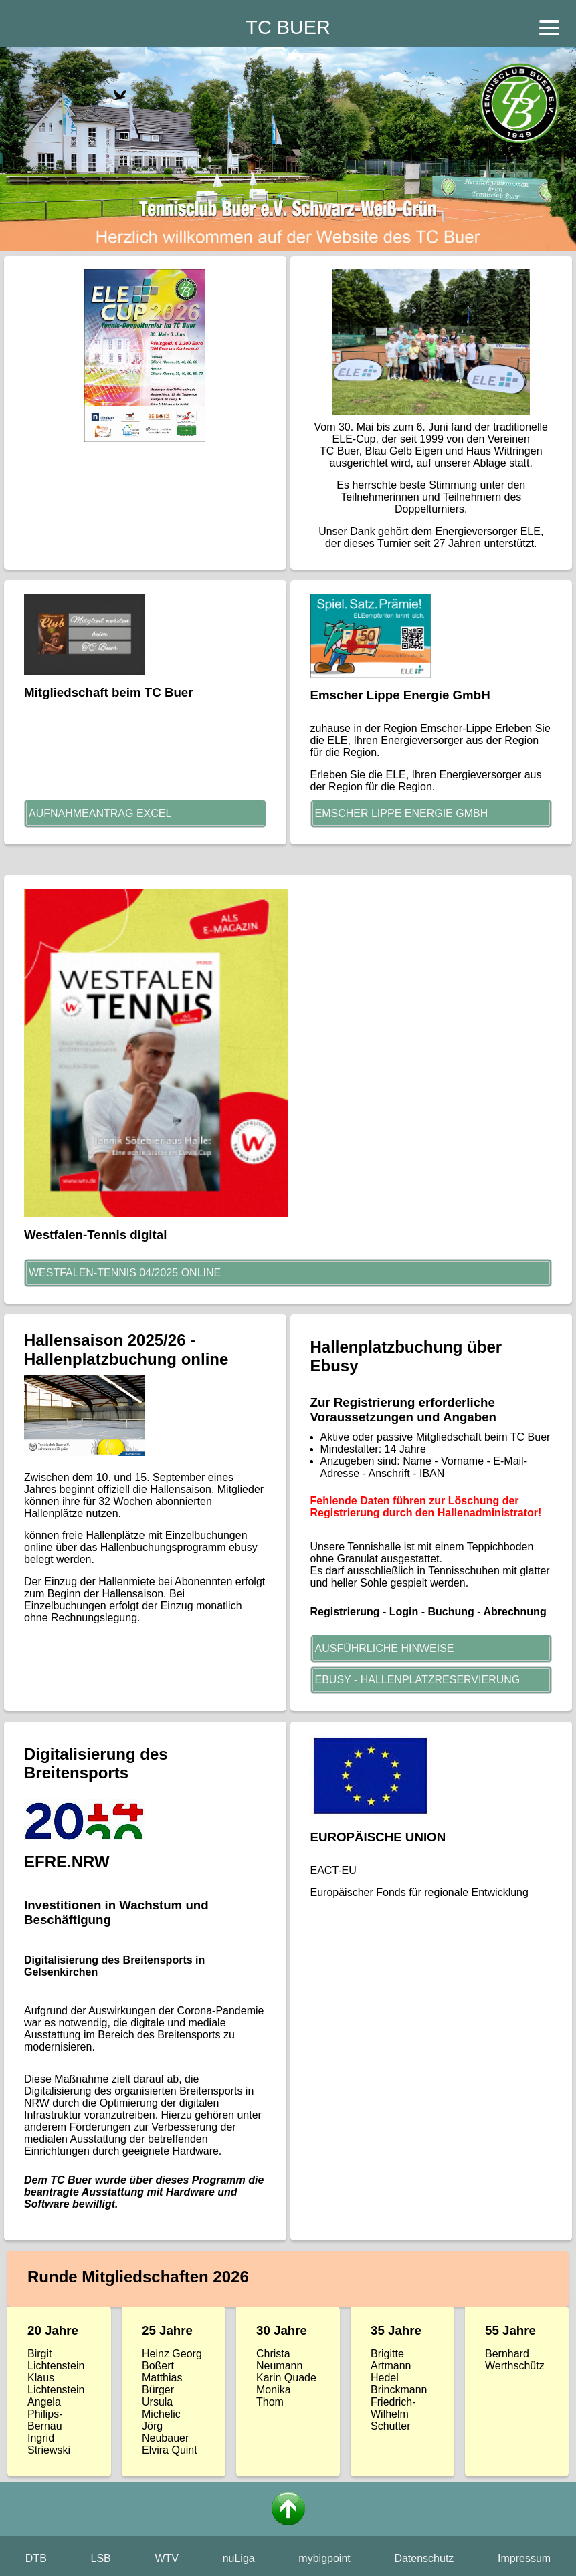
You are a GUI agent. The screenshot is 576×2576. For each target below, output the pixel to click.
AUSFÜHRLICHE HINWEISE (384, 1648)
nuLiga (239, 2558)
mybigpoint (324, 2558)
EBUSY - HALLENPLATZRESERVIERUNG (417, 1679)
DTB (36, 2558)
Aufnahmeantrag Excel (100, 813)
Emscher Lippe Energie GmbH (401, 813)
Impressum (524, 2558)
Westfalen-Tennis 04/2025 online (125, 1272)
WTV (167, 2558)
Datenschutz (424, 2558)
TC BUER (288, 27)
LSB (101, 2558)
